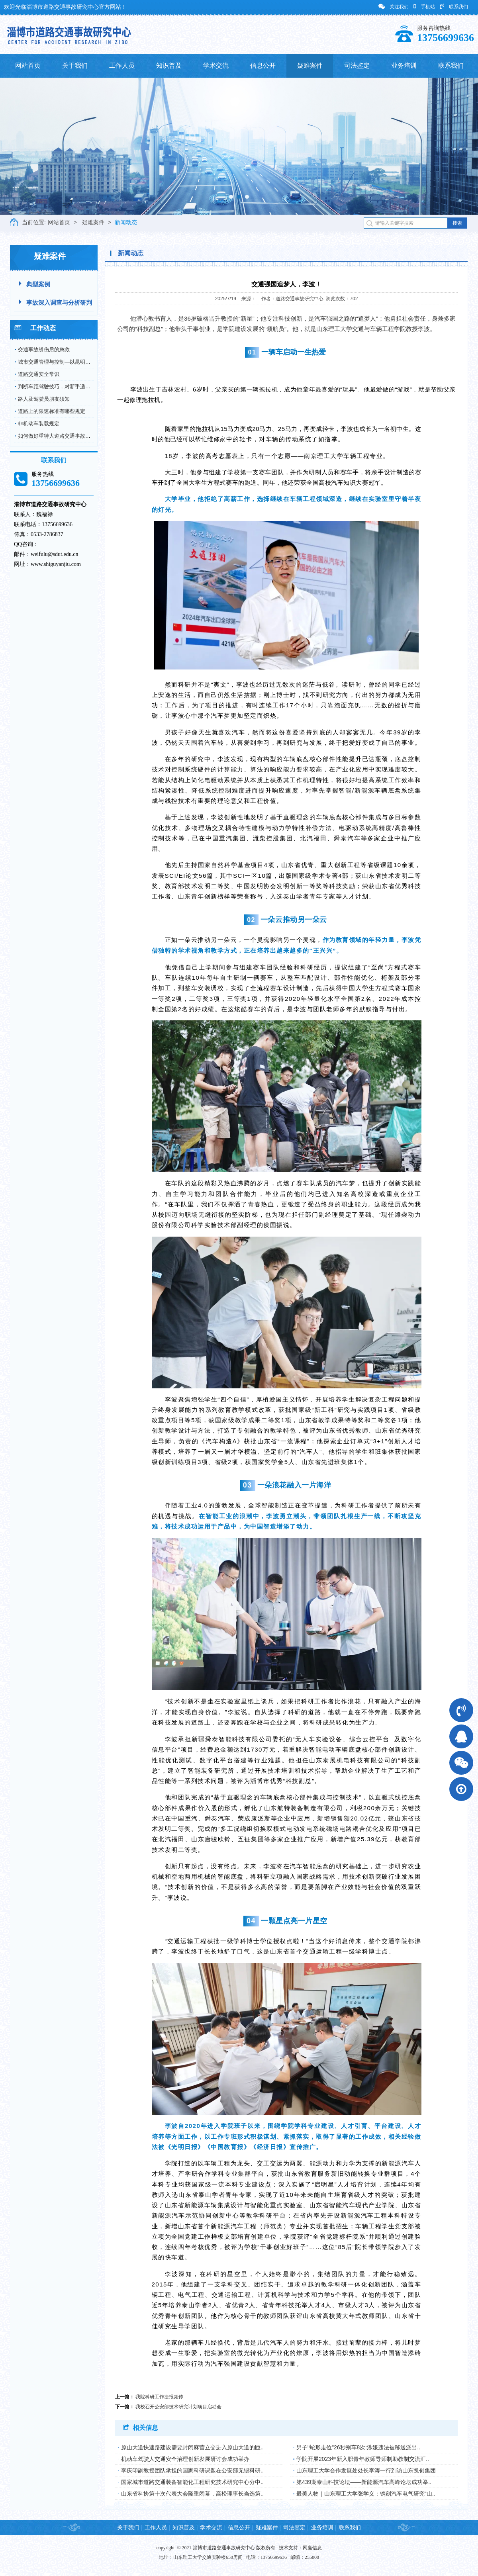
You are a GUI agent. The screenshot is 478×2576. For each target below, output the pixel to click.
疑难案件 (310, 65)
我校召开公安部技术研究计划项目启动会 (178, 2407)
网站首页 (28, 65)
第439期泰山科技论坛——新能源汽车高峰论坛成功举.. (363, 2482)
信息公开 (263, 65)
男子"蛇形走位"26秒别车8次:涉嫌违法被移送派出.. (358, 2447)
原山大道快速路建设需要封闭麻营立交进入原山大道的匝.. (192, 2447)
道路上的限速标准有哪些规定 (51, 411)
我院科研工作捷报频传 (159, 2397)
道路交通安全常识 (38, 374)
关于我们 (75, 65)
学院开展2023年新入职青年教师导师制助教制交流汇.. (362, 2459)
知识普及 (169, 65)
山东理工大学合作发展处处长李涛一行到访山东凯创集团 (366, 2470)
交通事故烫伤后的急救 (44, 349)
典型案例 (34, 284)
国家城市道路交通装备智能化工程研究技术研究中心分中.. (192, 2482)
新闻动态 (126, 222)
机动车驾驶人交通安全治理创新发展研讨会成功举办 (185, 2459)
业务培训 (404, 65)
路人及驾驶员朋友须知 (44, 399)
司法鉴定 (357, 65)
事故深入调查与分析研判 (55, 302)
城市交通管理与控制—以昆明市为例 (59, 362)
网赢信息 (312, 2548)
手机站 (424, 7)
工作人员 (122, 65)
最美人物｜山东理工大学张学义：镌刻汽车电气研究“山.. (365, 2493)
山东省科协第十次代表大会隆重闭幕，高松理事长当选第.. (192, 2493)
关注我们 (393, 7)
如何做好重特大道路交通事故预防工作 (62, 436)
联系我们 (454, 7)
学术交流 (216, 65)
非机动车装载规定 (38, 424)
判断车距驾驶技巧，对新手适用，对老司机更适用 (75, 387)
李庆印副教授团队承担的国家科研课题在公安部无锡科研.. (192, 2470)
